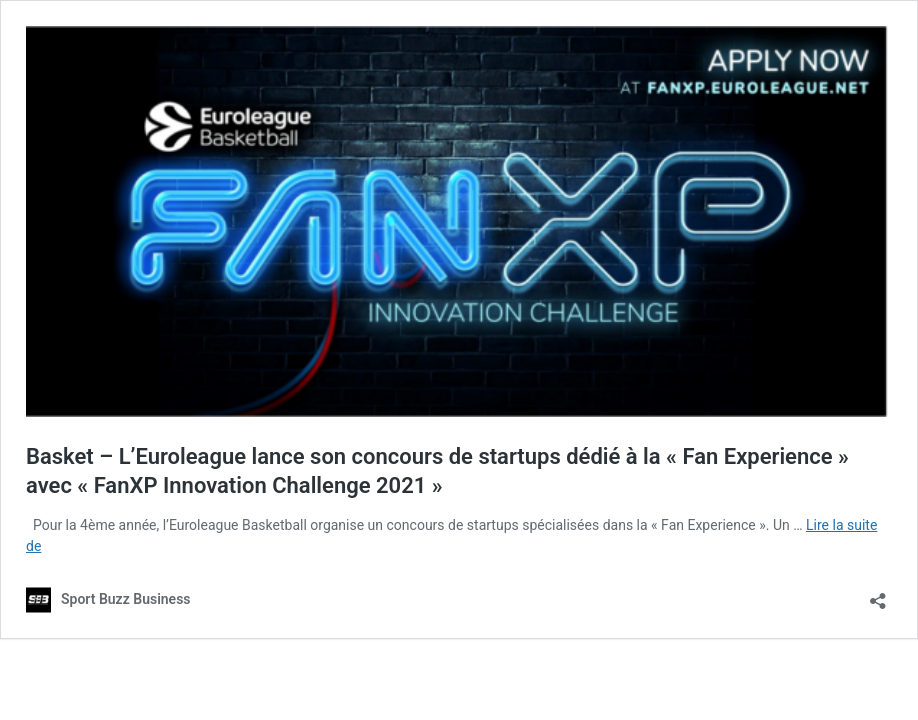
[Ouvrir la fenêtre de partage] (878, 594)
